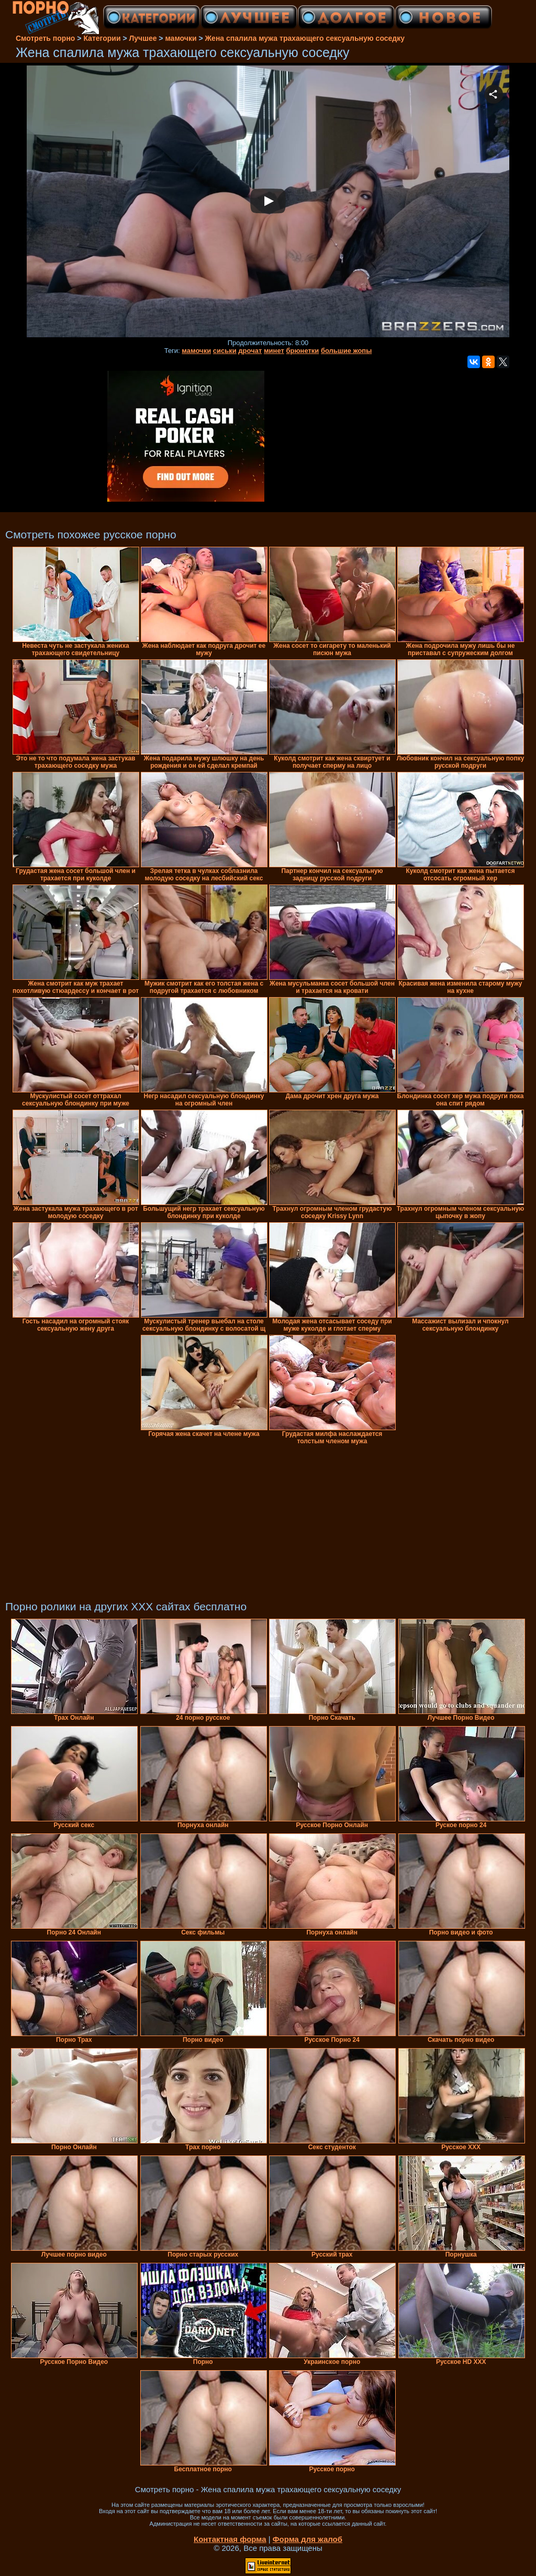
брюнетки (302, 351)
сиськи (225, 351)
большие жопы (346, 351)
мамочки (196, 351)
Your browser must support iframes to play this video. (268, 201)
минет (274, 351)
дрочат (250, 351)
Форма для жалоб (307, 2539)
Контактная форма (230, 2539)
